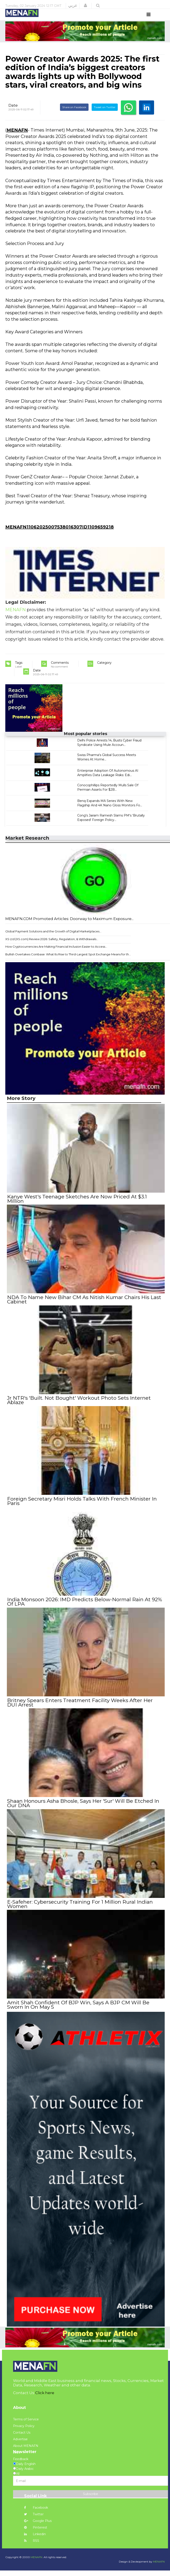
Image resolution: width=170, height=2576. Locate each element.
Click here (44, 2398)
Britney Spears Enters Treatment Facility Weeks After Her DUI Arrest (85, 1709)
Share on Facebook (74, 115)
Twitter (34, 2520)
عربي (72, 5)
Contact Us (21, 2438)
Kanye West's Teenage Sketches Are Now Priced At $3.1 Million (77, 1206)
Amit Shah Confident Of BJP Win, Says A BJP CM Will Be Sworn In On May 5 (78, 2010)
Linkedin (35, 2540)
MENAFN (17, 138)
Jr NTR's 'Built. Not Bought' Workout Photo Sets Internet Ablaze (79, 1408)
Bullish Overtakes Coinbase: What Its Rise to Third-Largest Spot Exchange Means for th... (68, 962)
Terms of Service (26, 2425)
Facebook (36, 2513)
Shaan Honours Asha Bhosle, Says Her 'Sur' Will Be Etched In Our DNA (83, 1809)
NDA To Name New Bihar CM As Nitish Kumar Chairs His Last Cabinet (84, 1307)
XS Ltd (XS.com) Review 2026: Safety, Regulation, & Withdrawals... (51, 947)
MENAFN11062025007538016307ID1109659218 (59, 535)
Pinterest (35, 2533)
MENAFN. (37, 2562)
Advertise (20, 2445)
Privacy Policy (24, 2432)
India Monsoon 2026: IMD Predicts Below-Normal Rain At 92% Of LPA (84, 1608)
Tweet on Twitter (105, 115)
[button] (85, 5)
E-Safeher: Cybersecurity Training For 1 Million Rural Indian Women (80, 1910)
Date (13, 113)
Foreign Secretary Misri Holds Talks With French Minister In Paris (81, 1508)
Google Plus (38, 2527)
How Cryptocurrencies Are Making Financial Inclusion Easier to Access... (56, 955)
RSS (31, 2546)
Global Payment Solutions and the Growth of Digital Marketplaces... (53, 939)
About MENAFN (25, 2451)
